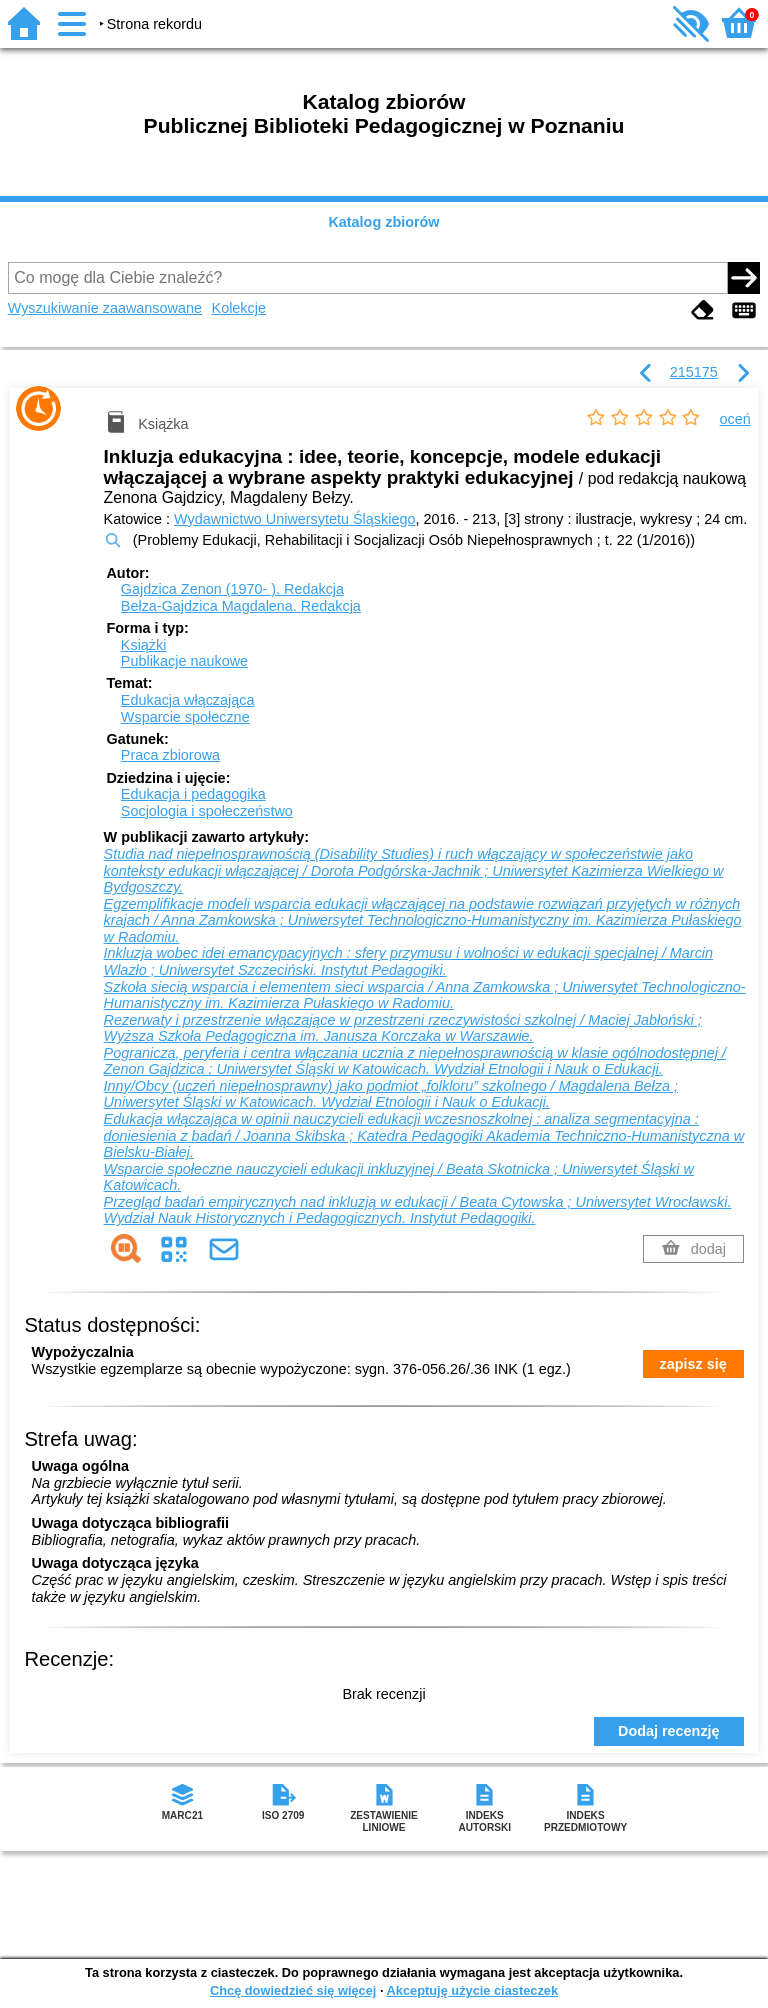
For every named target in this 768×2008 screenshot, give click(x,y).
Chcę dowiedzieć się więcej (293, 1990)
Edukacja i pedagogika (193, 794)
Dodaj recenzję (669, 1731)
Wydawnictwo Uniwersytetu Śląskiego (294, 519)
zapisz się (693, 1364)
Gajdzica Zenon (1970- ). (232, 589)
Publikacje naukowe (184, 661)
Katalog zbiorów (383, 222)
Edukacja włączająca (188, 700)
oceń (735, 419)
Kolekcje (239, 308)
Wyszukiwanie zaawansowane (105, 308)
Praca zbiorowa (170, 755)
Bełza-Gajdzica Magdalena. (241, 606)
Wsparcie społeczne (185, 717)
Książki (144, 645)
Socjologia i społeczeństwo (207, 811)
